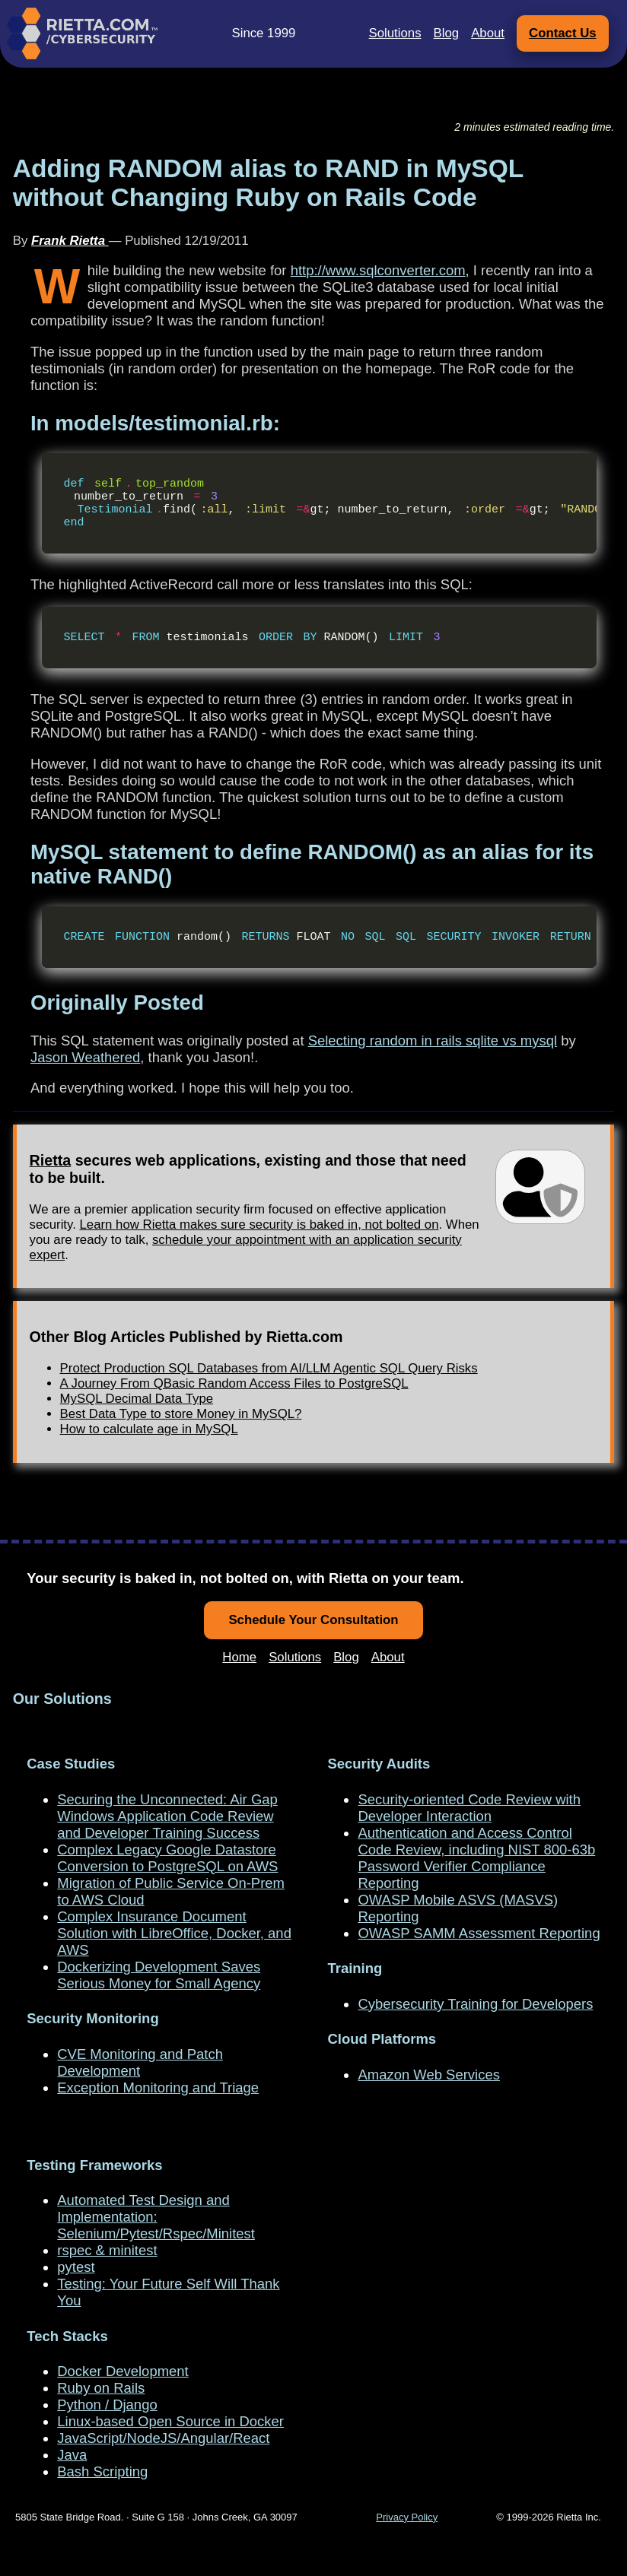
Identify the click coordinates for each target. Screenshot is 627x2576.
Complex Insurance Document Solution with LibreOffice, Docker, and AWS (174, 1933)
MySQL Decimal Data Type (136, 1426)
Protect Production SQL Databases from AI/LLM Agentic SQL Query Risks (269, 1395)
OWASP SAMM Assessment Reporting (479, 1933)
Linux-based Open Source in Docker (170, 2421)
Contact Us (563, 33)
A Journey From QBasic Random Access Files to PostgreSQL (234, 1411)
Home (239, 1657)
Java (72, 2455)
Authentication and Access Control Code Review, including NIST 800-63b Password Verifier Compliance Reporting (476, 1858)
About (487, 33)
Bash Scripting (102, 2471)
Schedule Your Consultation (313, 1620)
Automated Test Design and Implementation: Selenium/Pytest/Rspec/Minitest (156, 2216)
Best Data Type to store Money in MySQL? (181, 1441)
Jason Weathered (85, 1085)
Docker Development (122, 2371)
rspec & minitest (107, 2250)
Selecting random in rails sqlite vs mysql (432, 1068)
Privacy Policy (407, 2517)
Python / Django (107, 2405)
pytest (75, 2267)
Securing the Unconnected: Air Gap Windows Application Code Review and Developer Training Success (167, 1816)
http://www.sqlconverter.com (378, 270)
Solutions (395, 33)
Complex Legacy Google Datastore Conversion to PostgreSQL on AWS (167, 1858)
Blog (447, 33)
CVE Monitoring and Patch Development (140, 2062)
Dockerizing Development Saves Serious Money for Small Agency (158, 1975)
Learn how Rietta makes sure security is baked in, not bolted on (259, 1252)
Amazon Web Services (428, 2075)
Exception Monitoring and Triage (158, 2087)
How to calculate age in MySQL (149, 1456)
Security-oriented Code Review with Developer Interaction (469, 1807)
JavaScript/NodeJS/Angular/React (163, 2438)
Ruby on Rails (101, 2388)
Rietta (51, 1187)
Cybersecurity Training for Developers (475, 2004)
